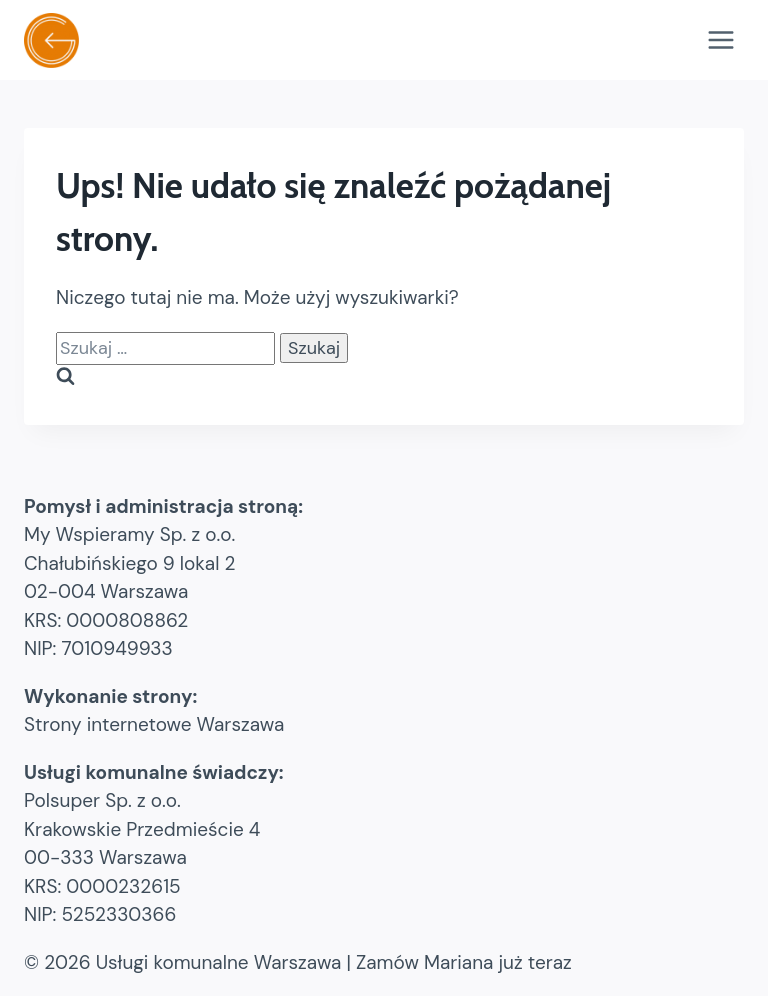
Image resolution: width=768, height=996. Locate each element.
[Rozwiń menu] (720, 39)
